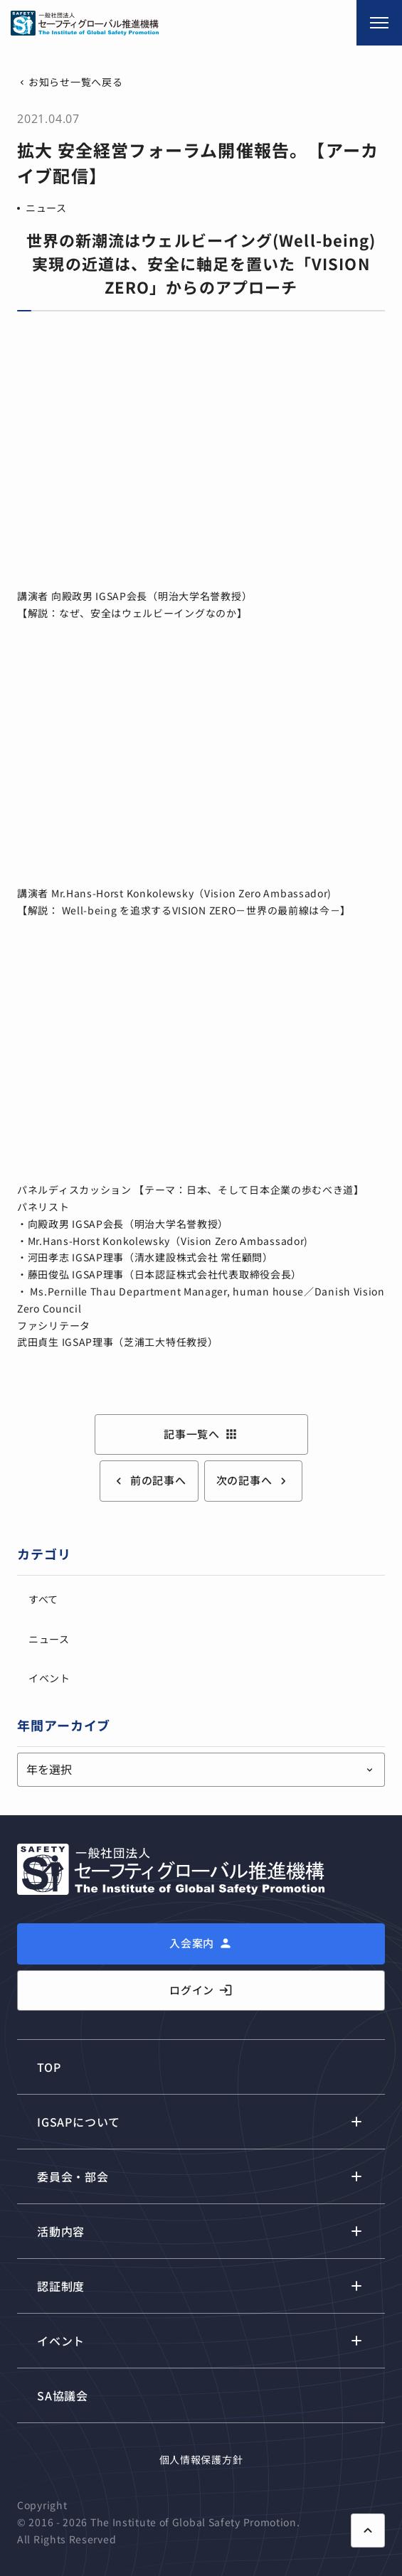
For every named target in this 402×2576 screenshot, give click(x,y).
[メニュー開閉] (379, 23)
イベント (49, 1678)
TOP (48, 2066)
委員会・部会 (73, 2176)
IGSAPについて (78, 2121)
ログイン (201, 1990)
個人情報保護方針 (201, 2459)
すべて (43, 1599)
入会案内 (191, 1942)
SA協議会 (62, 2395)
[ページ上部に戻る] (368, 2530)
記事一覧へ (201, 1434)
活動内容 (61, 2231)
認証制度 (61, 2285)
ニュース (46, 208)
